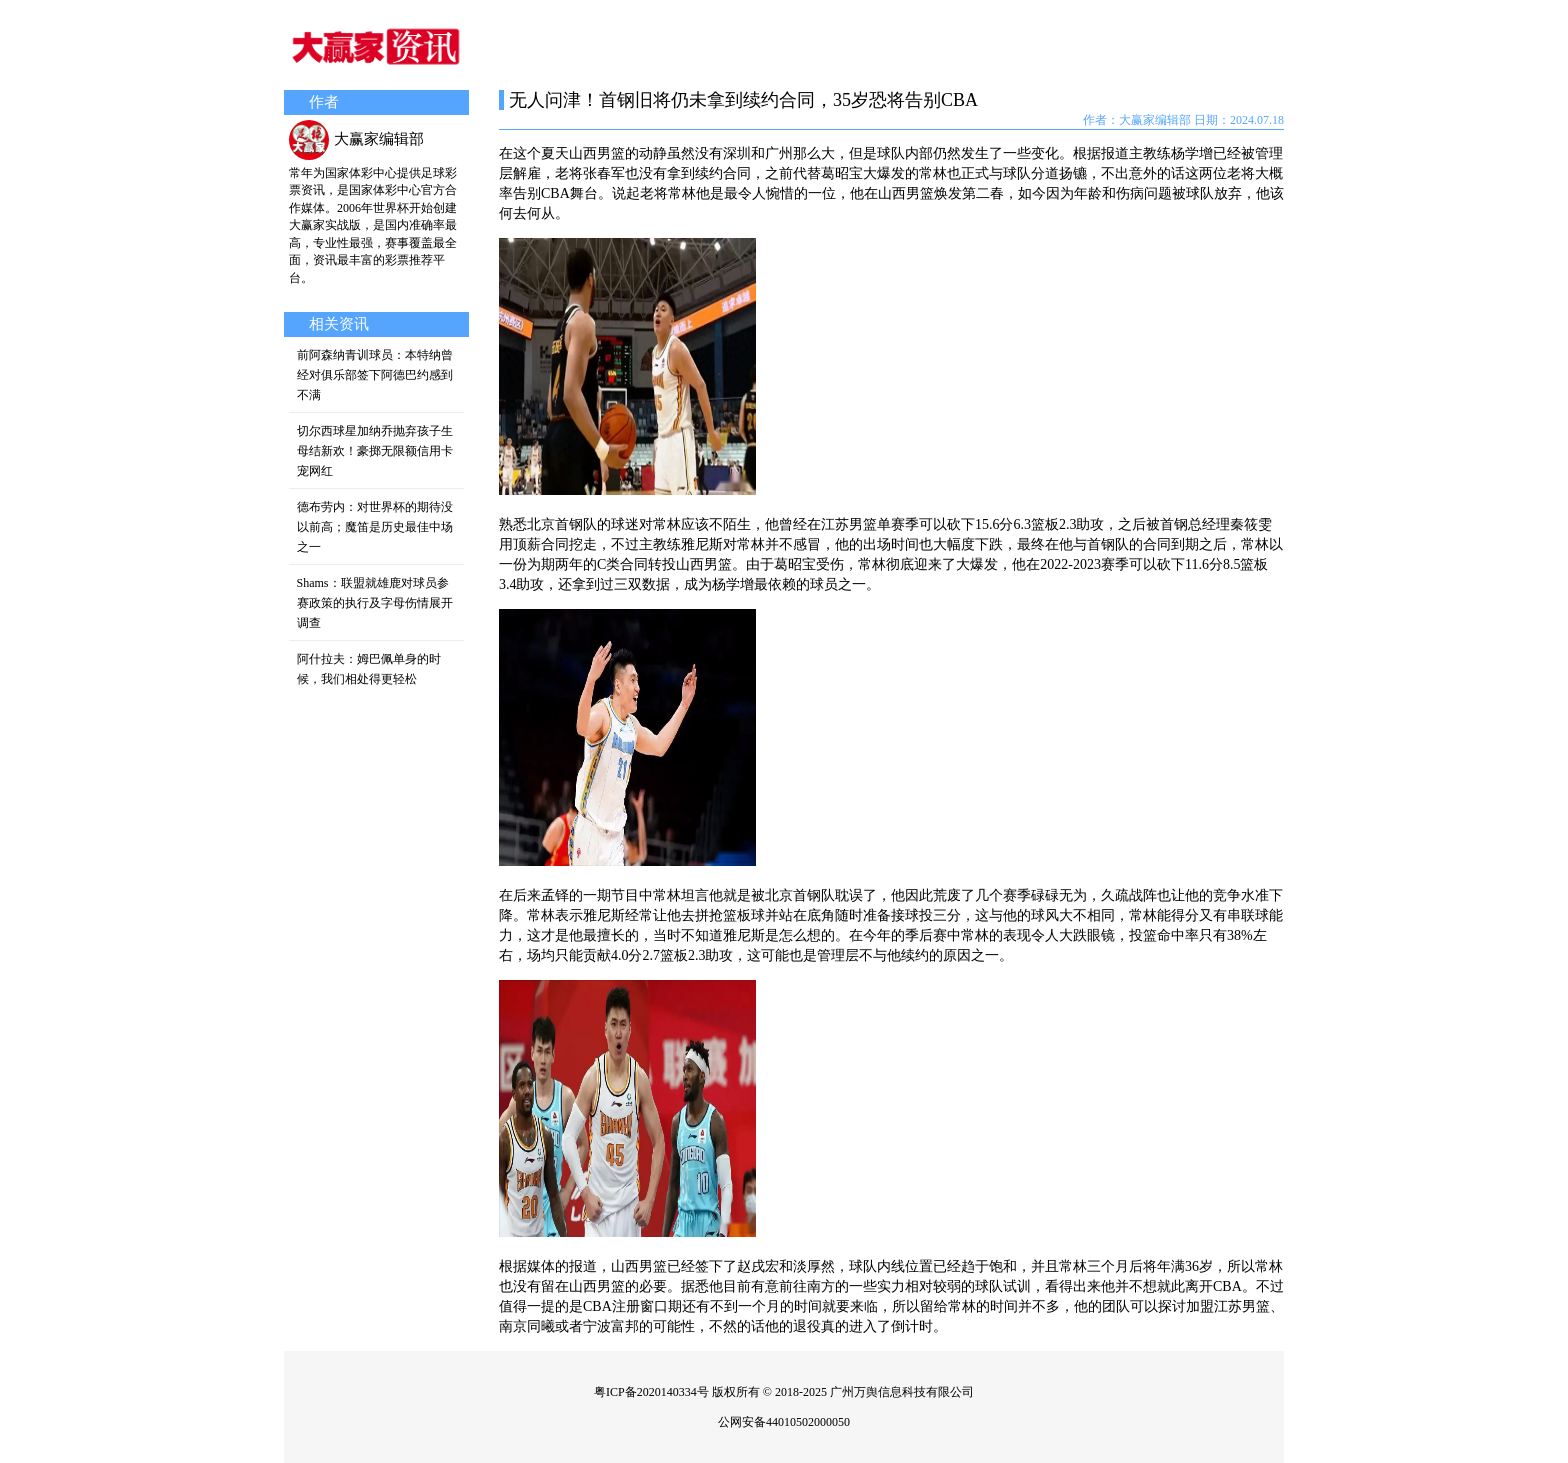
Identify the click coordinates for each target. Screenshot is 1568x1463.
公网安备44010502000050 (784, 1422)
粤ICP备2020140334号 (651, 1392)
